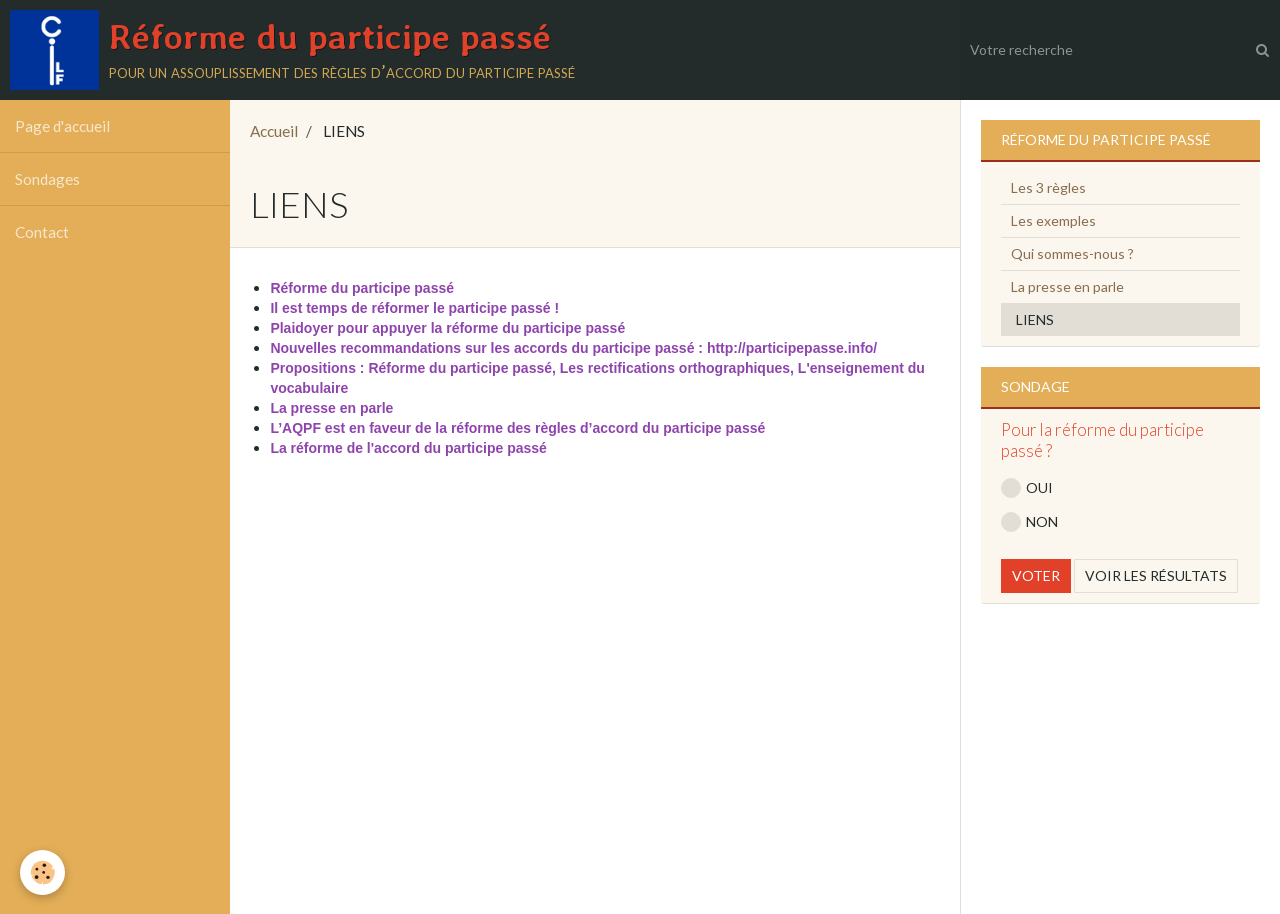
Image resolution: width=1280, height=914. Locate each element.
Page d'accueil (62, 126)
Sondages (47, 179)
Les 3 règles (1048, 187)
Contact (42, 232)
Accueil (274, 131)
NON (1029, 522)
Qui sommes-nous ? (1072, 253)
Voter (1036, 575)
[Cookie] (42, 872)
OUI (1027, 488)
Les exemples (1053, 220)
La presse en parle (1067, 286)
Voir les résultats (1156, 575)
